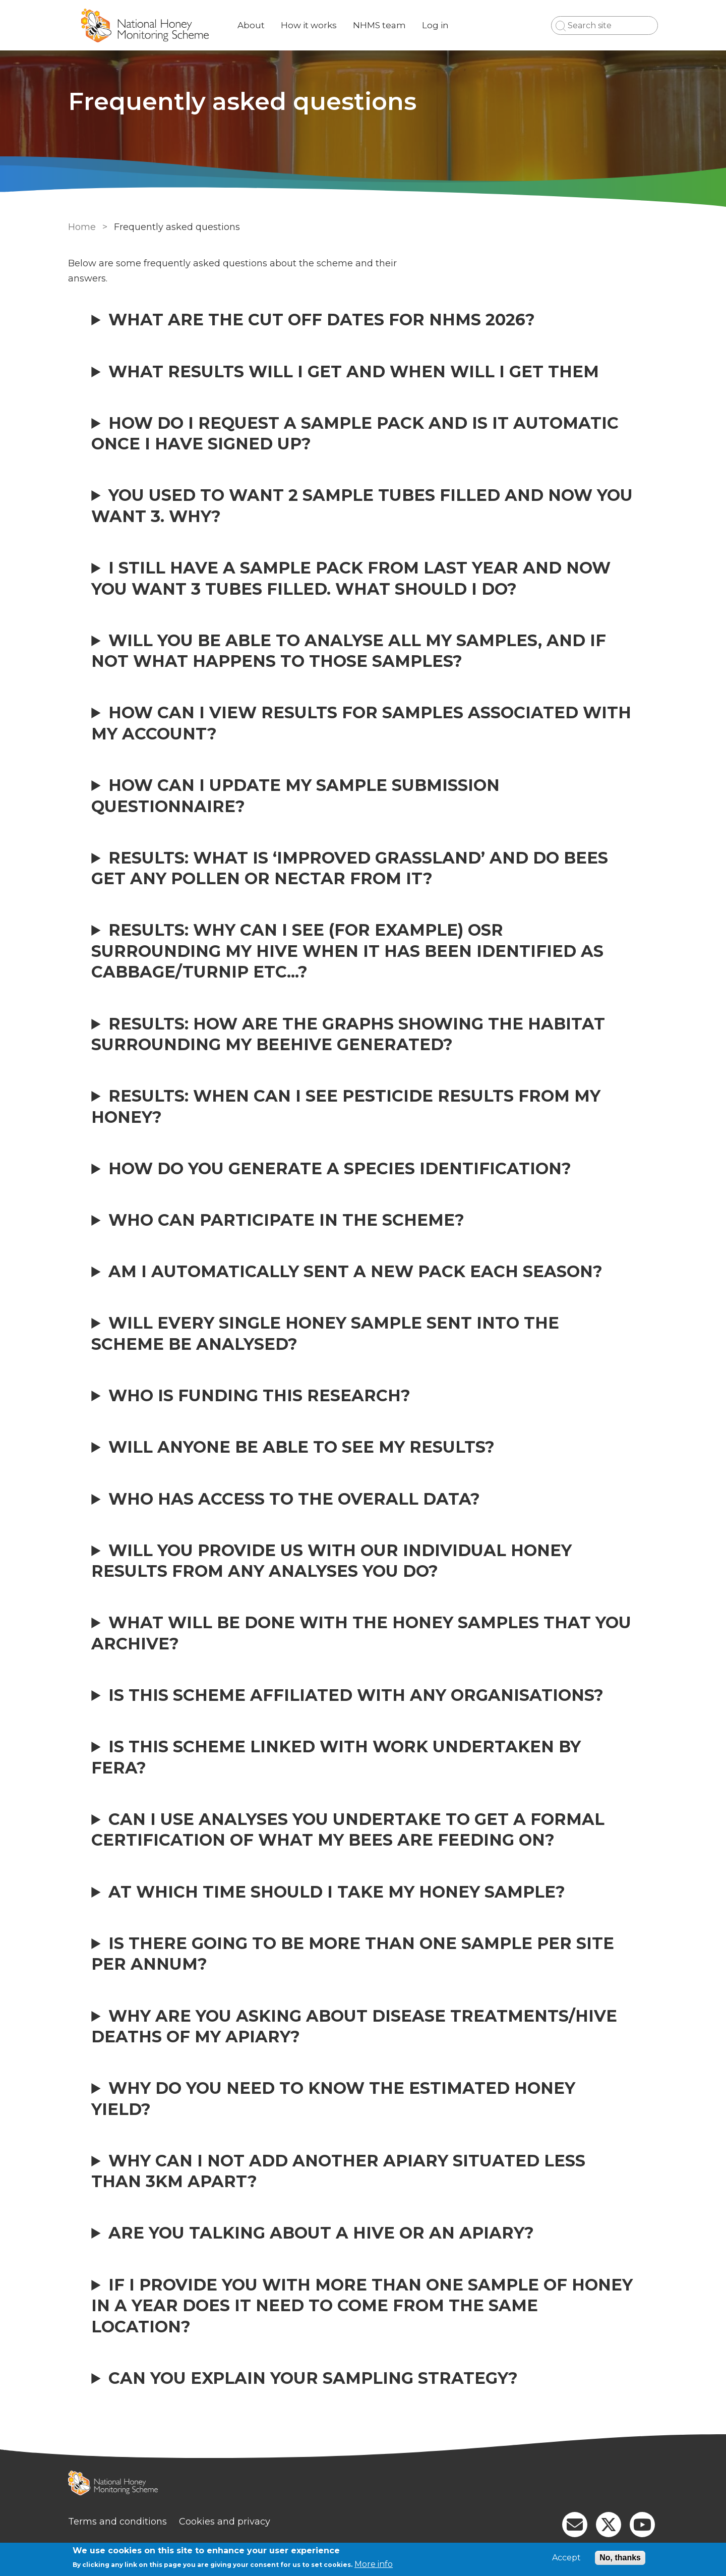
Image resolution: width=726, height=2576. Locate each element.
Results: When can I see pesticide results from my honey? (345, 1106)
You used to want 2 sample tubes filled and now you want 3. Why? (362, 505)
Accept (566, 2557)
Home (82, 227)
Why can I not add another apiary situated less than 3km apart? (338, 2171)
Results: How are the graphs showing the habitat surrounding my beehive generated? (348, 1034)
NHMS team (379, 25)
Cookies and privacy (224, 2521)
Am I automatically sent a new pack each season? (355, 1271)
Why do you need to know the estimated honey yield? (333, 2098)
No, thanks (620, 2557)
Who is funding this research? (259, 1395)
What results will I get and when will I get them (353, 371)
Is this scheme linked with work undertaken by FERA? (336, 1757)
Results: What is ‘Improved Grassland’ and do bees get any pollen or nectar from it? (349, 868)
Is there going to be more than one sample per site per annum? (352, 1953)
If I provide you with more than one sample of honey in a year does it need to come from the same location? (362, 2305)
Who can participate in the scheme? (286, 1220)
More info (373, 2564)
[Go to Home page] (144, 25)
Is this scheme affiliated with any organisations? (355, 1695)
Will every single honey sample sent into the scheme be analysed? (325, 1333)
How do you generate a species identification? (339, 1168)
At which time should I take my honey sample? (336, 1892)
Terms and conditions (117, 2521)
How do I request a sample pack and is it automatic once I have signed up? (355, 433)
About (251, 25)
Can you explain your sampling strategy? (313, 2378)
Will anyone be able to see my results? (301, 1447)
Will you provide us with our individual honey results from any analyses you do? (331, 1560)
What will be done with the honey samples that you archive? (361, 1633)
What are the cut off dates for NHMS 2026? (321, 319)
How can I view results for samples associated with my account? (361, 723)
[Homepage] (363, 2484)
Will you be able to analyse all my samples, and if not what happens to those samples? (348, 651)
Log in (435, 25)
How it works (309, 25)
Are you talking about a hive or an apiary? (321, 2233)
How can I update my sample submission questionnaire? (295, 795)
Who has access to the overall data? (294, 1499)
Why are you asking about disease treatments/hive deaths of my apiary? (354, 2026)
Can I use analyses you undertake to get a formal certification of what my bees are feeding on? (347, 1829)
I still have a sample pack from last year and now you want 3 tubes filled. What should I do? (351, 578)
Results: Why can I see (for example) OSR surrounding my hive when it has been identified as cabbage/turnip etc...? (347, 951)
